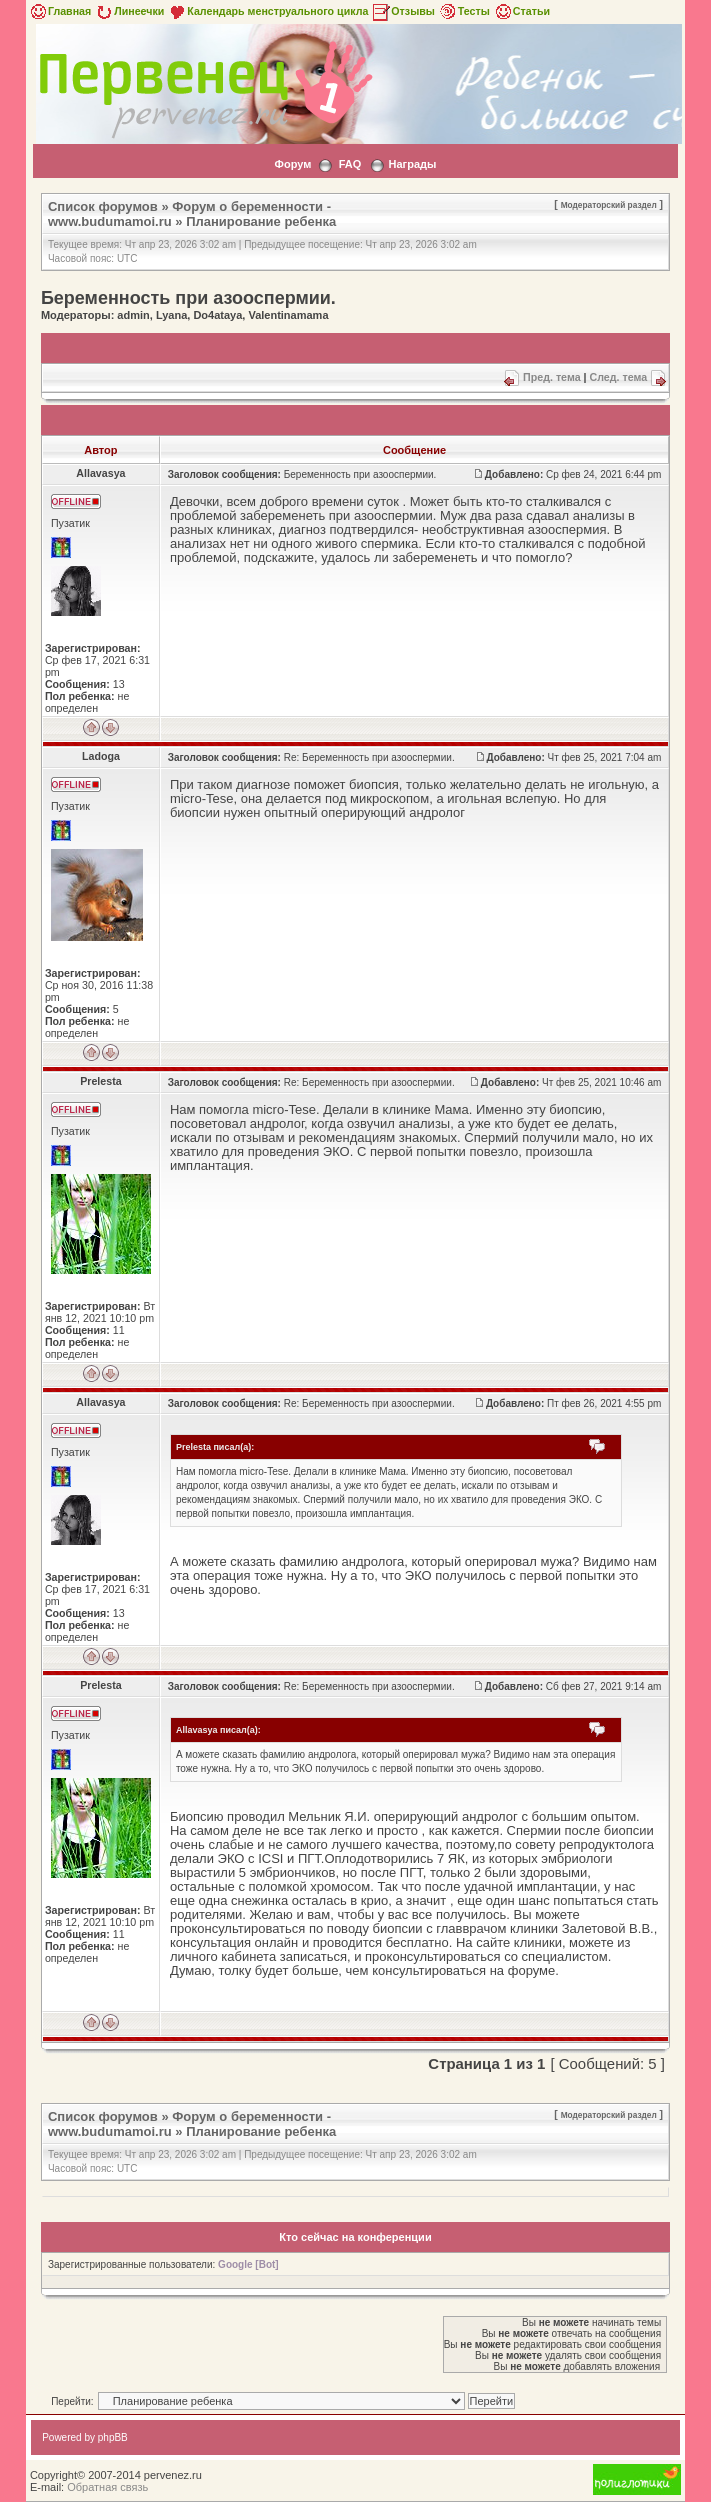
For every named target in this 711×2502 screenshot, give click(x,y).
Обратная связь (107, 2487)
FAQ (350, 164)
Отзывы (403, 11)
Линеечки (129, 11)
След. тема (618, 377)
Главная (59, 11)
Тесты (464, 11)
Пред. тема (551, 377)
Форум (293, 164)
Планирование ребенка (261, 221)
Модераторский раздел (609, 205)
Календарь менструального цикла (267, 11)
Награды (413, 164)
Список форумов (103, 206)
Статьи (521, 11)
